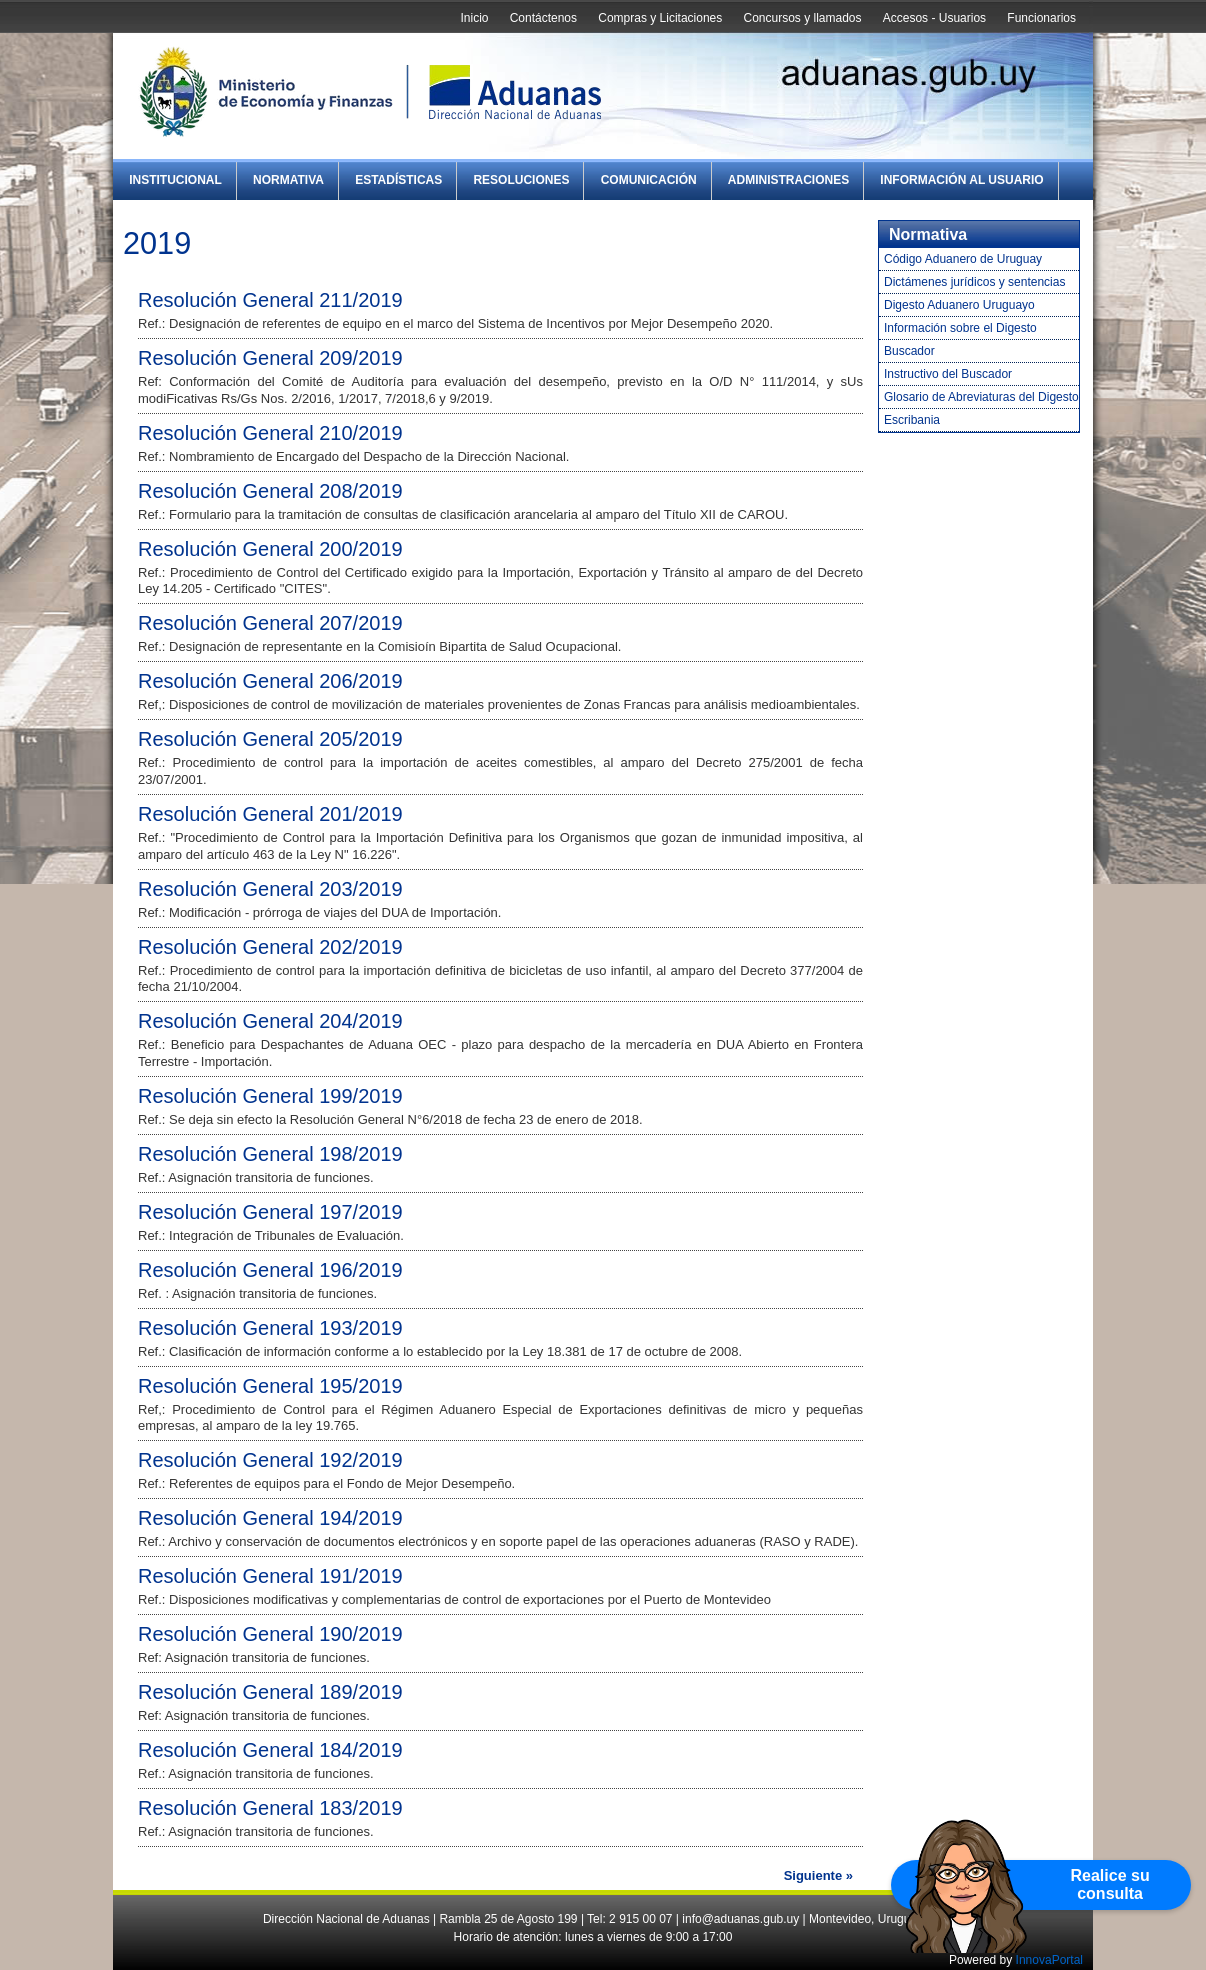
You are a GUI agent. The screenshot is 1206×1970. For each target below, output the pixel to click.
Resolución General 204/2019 (270, 1021)
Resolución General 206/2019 (270, 681)
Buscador (909, 351)
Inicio (474, 18)
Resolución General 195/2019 (270, 1386)
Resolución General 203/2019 (270, 889)
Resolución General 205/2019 (270, 739)
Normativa (288, 180)
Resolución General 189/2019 (270, 1692)
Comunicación (649, 180)
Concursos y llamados (802, 18)
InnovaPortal (1049, 1960)
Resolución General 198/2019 (270, 1154)
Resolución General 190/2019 (270, 1634)
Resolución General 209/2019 (270, 358)
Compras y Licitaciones (660, 18)
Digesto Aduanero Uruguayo (959, 305)
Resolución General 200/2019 (270, 549)
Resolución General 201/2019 (270, 814)
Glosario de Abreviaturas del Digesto (981, 397)
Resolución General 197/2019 (270, 1212)
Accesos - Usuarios (934, 18)
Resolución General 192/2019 (270, 1460)
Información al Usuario (961, 180)
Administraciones (788, 180)
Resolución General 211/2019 (270, 300)
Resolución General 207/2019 (270, 623)
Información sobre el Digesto (960, 328)
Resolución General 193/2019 (270, 1328)
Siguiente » (818, 1875)
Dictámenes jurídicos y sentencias (974, 282)
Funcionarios (1041, 18)
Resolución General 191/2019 (270, 1576)
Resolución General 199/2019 (270, 1096)
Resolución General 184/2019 (270, 1750)
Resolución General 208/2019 (270, 491)
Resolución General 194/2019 (270, 1518)
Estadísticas (398, 180)
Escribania (912, 420)
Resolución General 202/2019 (270, 947)
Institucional (175, 180)
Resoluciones (521, 180)
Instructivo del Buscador (948, 374)
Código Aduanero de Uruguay (963, 259)
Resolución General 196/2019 (270, 1270)
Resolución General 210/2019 (270, 433)
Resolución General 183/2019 (270, 1808)
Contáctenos (543, 18)
